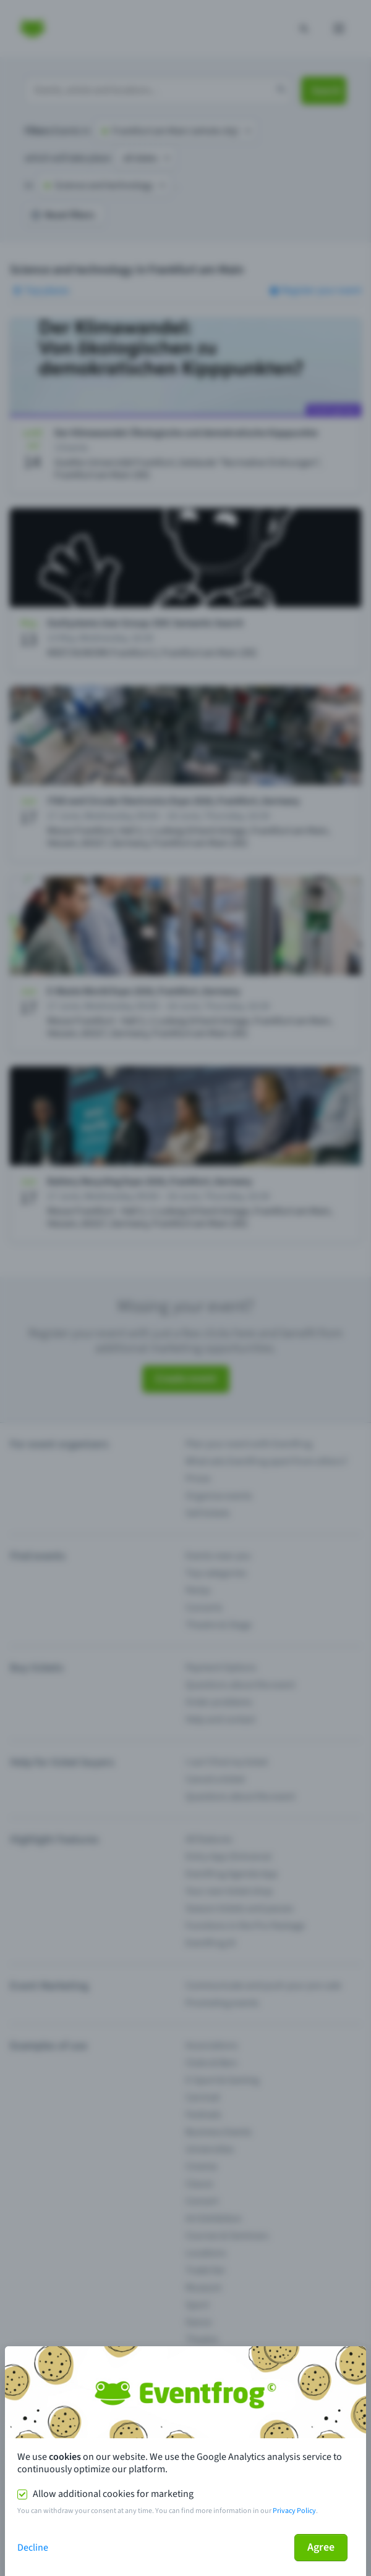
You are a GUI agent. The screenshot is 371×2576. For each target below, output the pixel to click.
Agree (321, 2547)
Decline (32, 2547)
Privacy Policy (294, 2511)
